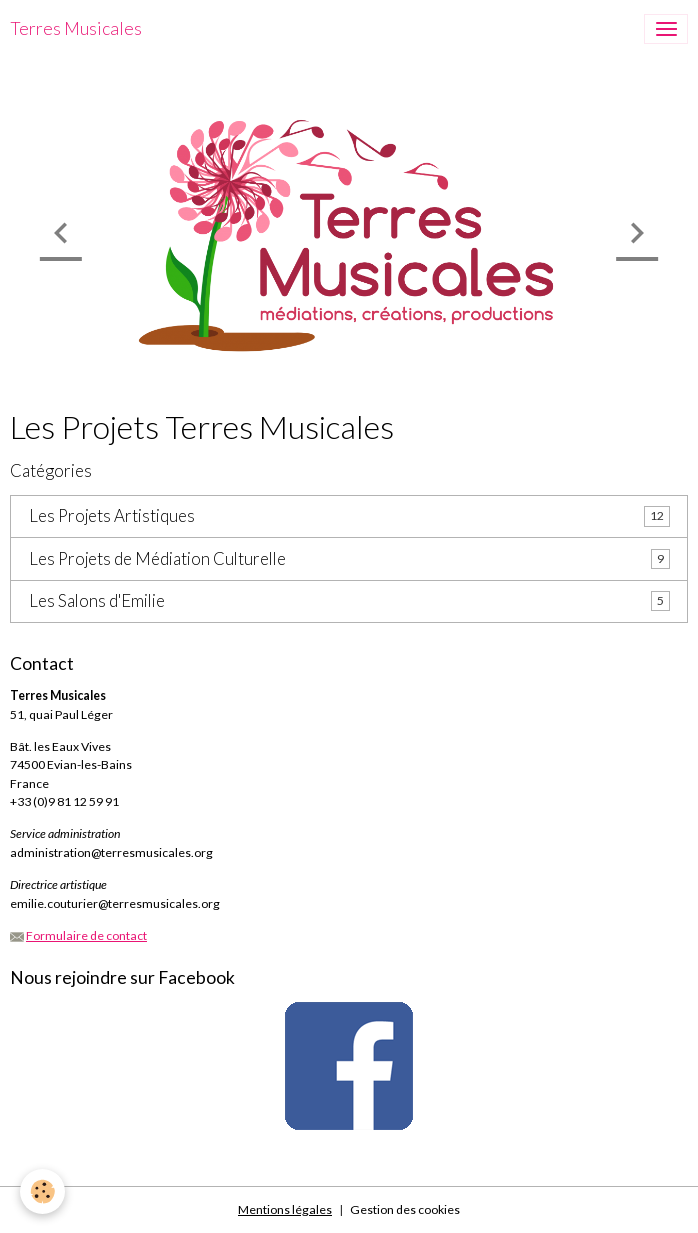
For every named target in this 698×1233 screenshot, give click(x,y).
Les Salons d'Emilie (97, 601)
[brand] (76, 29)
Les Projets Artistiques (112, 516)
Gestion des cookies (405, 1209)
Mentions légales (285, 1209)
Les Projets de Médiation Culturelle (157, 559)
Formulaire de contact (86, 935)
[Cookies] (42, 1191)
